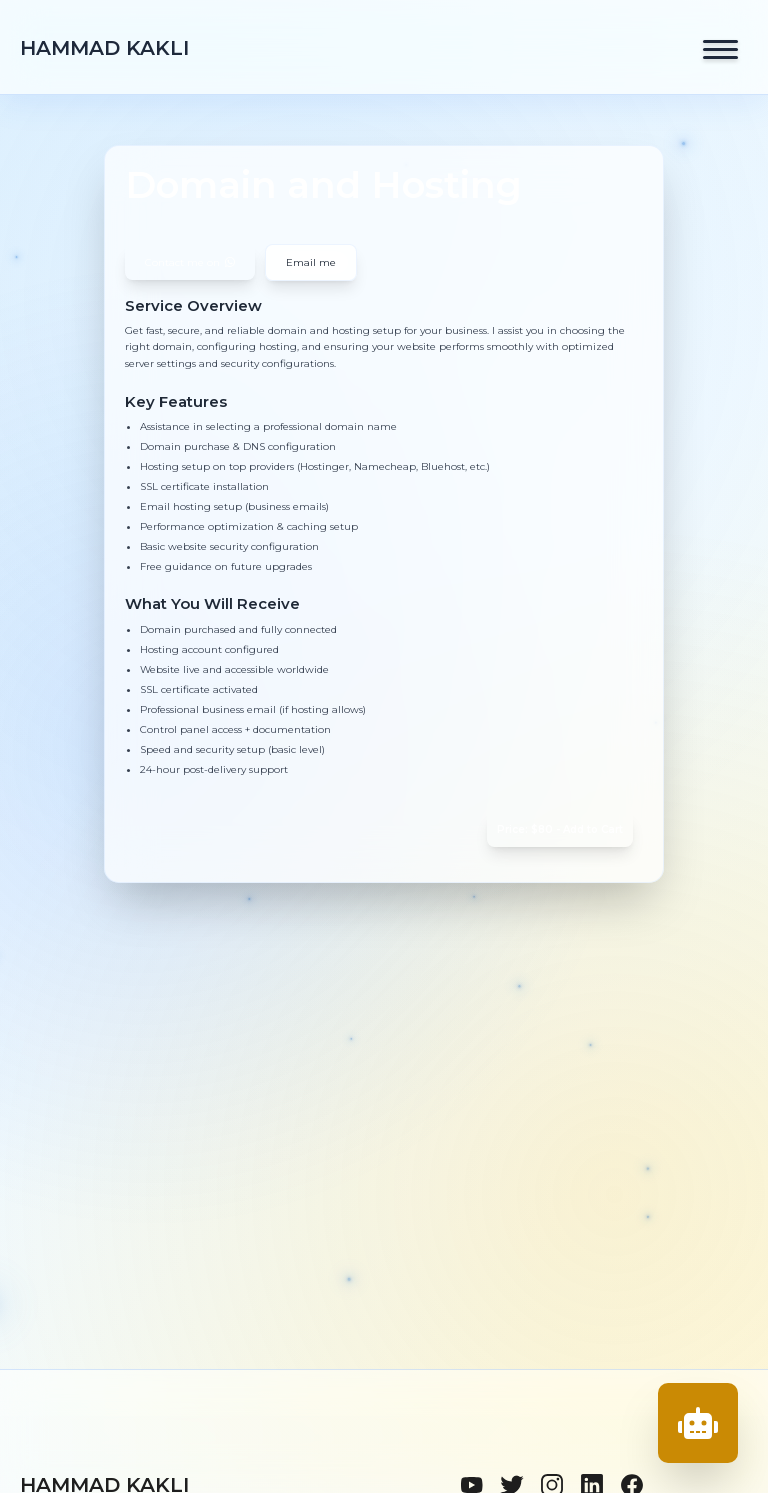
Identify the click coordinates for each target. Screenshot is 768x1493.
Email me (311, 262)
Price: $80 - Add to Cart (560, 829)
